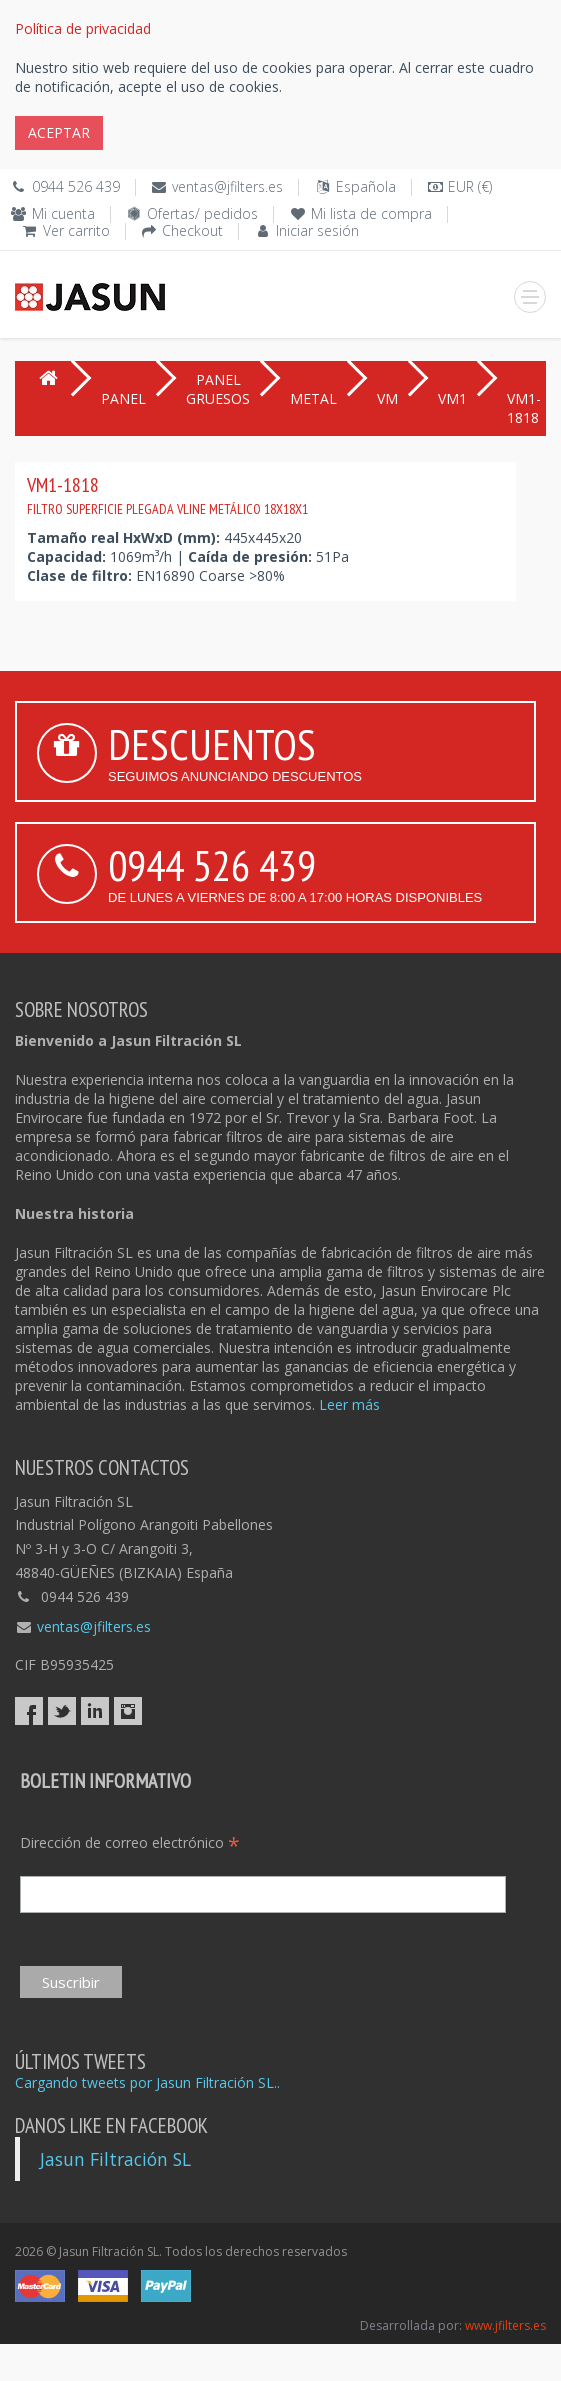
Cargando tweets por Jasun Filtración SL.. (147, 2082)
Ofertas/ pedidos (202, 213)
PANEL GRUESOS (218, 389)
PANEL (123, 398)
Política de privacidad (83, 28)
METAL (313, 398)
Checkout (192, 230)
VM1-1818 (167, 495)
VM (387, 398)
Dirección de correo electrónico (130, 1842)
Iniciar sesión (317, 230)
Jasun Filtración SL (115, 2159)
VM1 (452, 398)
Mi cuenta (63, 213)
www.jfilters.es (505, 2325)
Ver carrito (76, 230)
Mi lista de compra (371, 213)
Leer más (349, 1404)
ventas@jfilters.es (227, 186)
